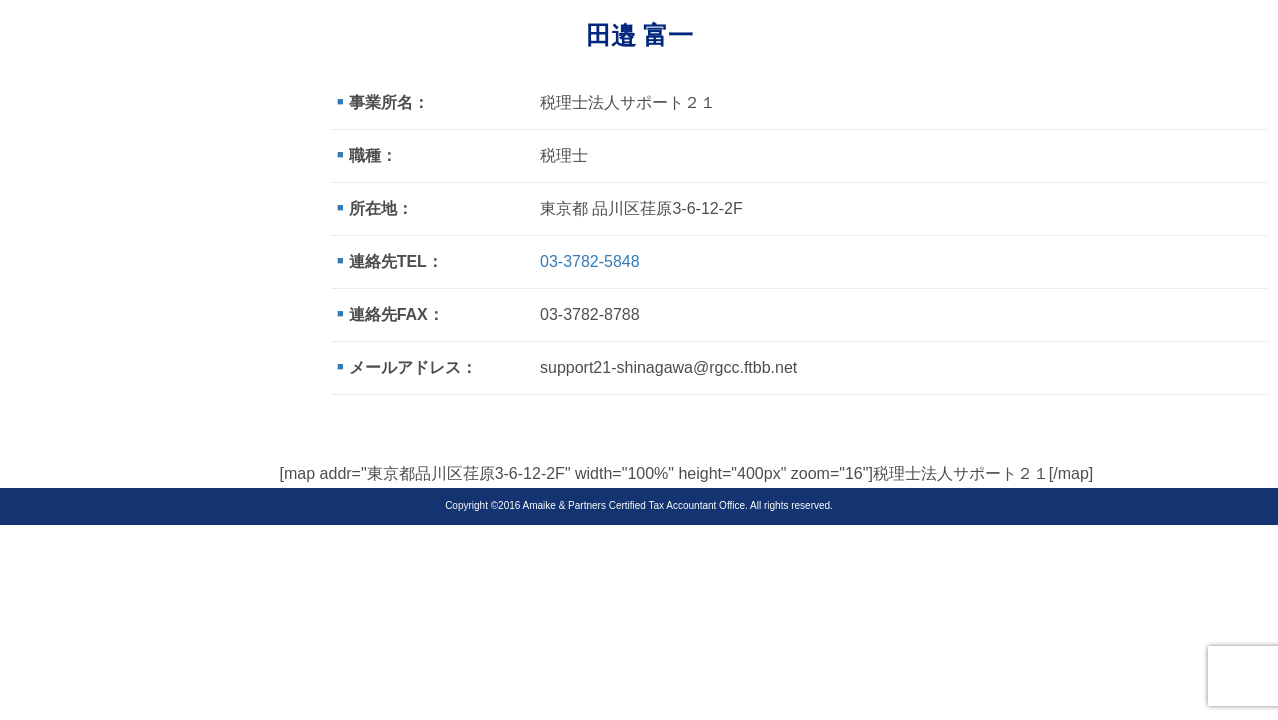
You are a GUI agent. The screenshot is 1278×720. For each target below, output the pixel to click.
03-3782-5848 (590, 261)
